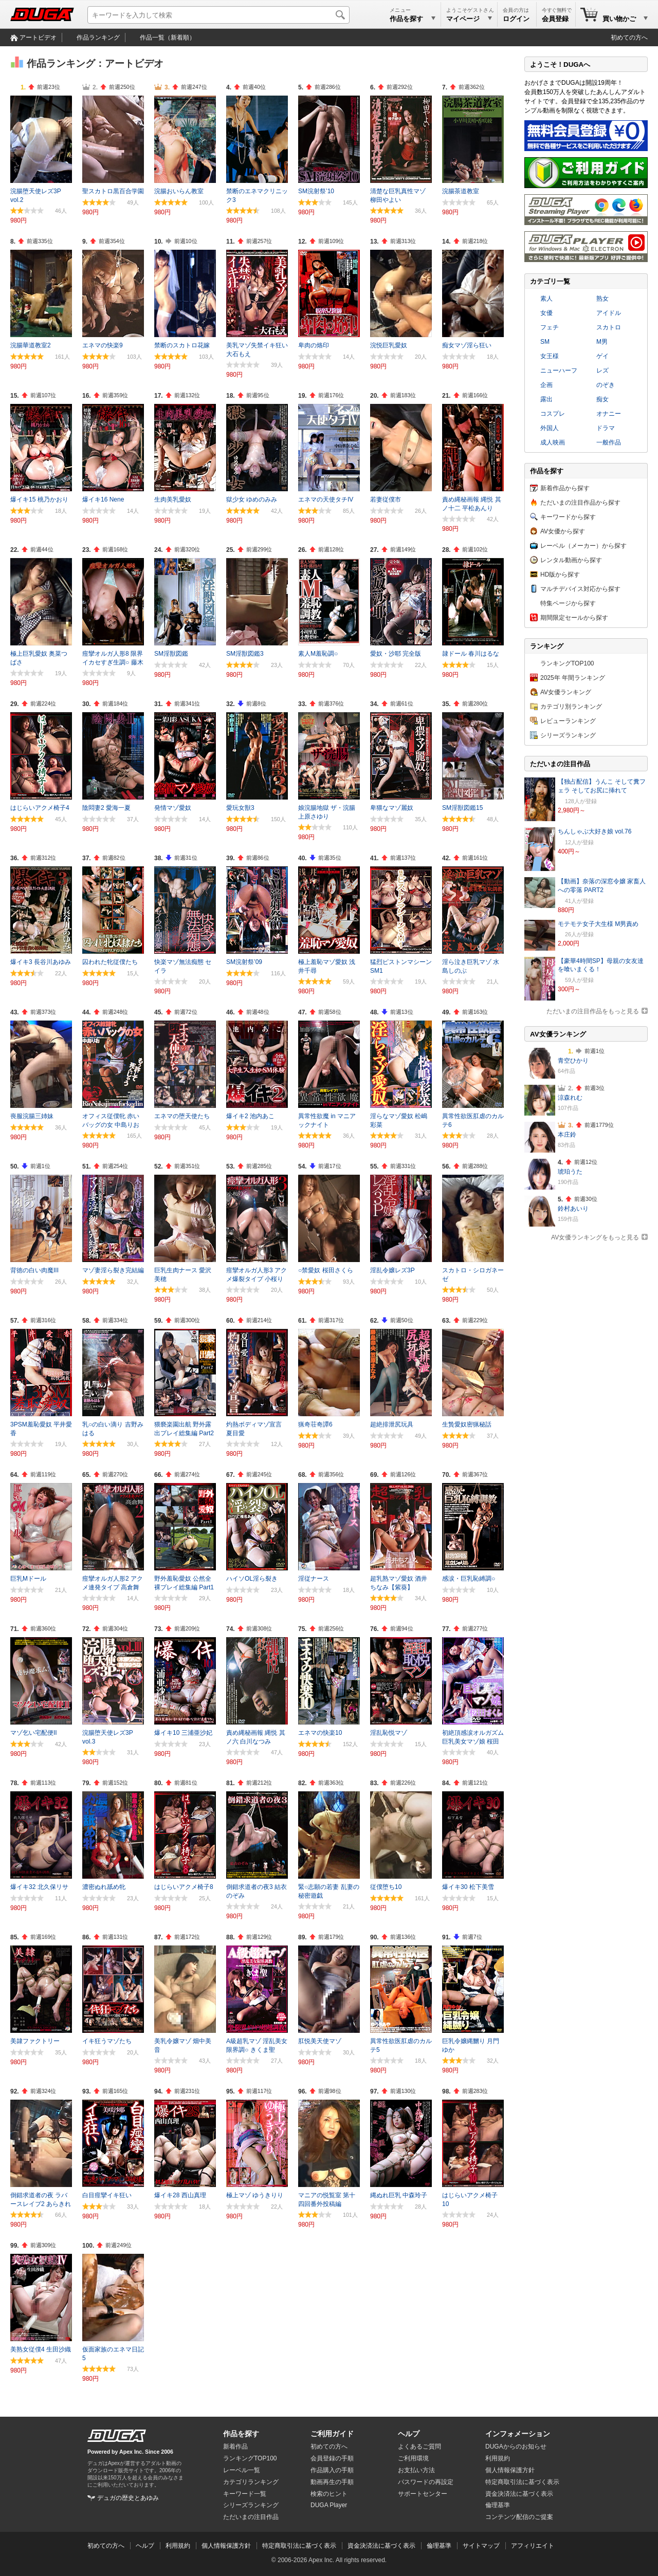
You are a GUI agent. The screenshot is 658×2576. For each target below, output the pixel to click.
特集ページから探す (568, 603)
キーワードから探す (568, 517)
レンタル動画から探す (571, 560)
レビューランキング (568, 721)
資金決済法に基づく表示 (381, 2545)
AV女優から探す (562, 531)
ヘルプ (408, 2434)
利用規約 (497, 2458)
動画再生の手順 (332, 2482)
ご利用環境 (413, 2458)
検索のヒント (329, 2493)
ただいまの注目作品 (251, 2517)
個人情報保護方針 (510, 2470)
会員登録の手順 (332, 2458)
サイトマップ (481, 2545)
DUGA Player (328, 2505)
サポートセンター (422, 2493)
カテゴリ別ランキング (571, 706)
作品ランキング (98, 37)
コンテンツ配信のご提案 (519, 2517)
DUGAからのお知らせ (515, 2446)
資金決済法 (519, 2493)
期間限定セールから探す (574, 617)
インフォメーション (517, 2434)
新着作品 (235, 2446)
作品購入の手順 (332, 2470)
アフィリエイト (532, 2545)
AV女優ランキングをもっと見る (595, 1237)
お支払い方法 (416, 2470)
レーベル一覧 (241, 2470)
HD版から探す (560, 574)
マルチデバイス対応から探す (580, 588)
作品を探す (241, 2434)
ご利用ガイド (332, 2434)
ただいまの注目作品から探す (580, 502)
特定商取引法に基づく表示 (299, 2545)
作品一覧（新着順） (167, 37)
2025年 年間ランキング (572, 677)
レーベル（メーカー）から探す (583, 545)
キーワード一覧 (244, 2493)
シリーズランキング (568, 735)
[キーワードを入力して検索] (218, 15)
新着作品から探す (565, 488)
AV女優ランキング (565, 692)
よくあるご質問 (419, 2446)
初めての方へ (629, 37)
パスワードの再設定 (425, 2482)
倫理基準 (497, 2505)
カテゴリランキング (251, 2482)
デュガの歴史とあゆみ (128, 2497)
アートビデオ (38, 37)
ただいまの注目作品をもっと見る (592, 1011)
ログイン (516, 19)
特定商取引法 (522, 2482)
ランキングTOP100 (567, 663)
